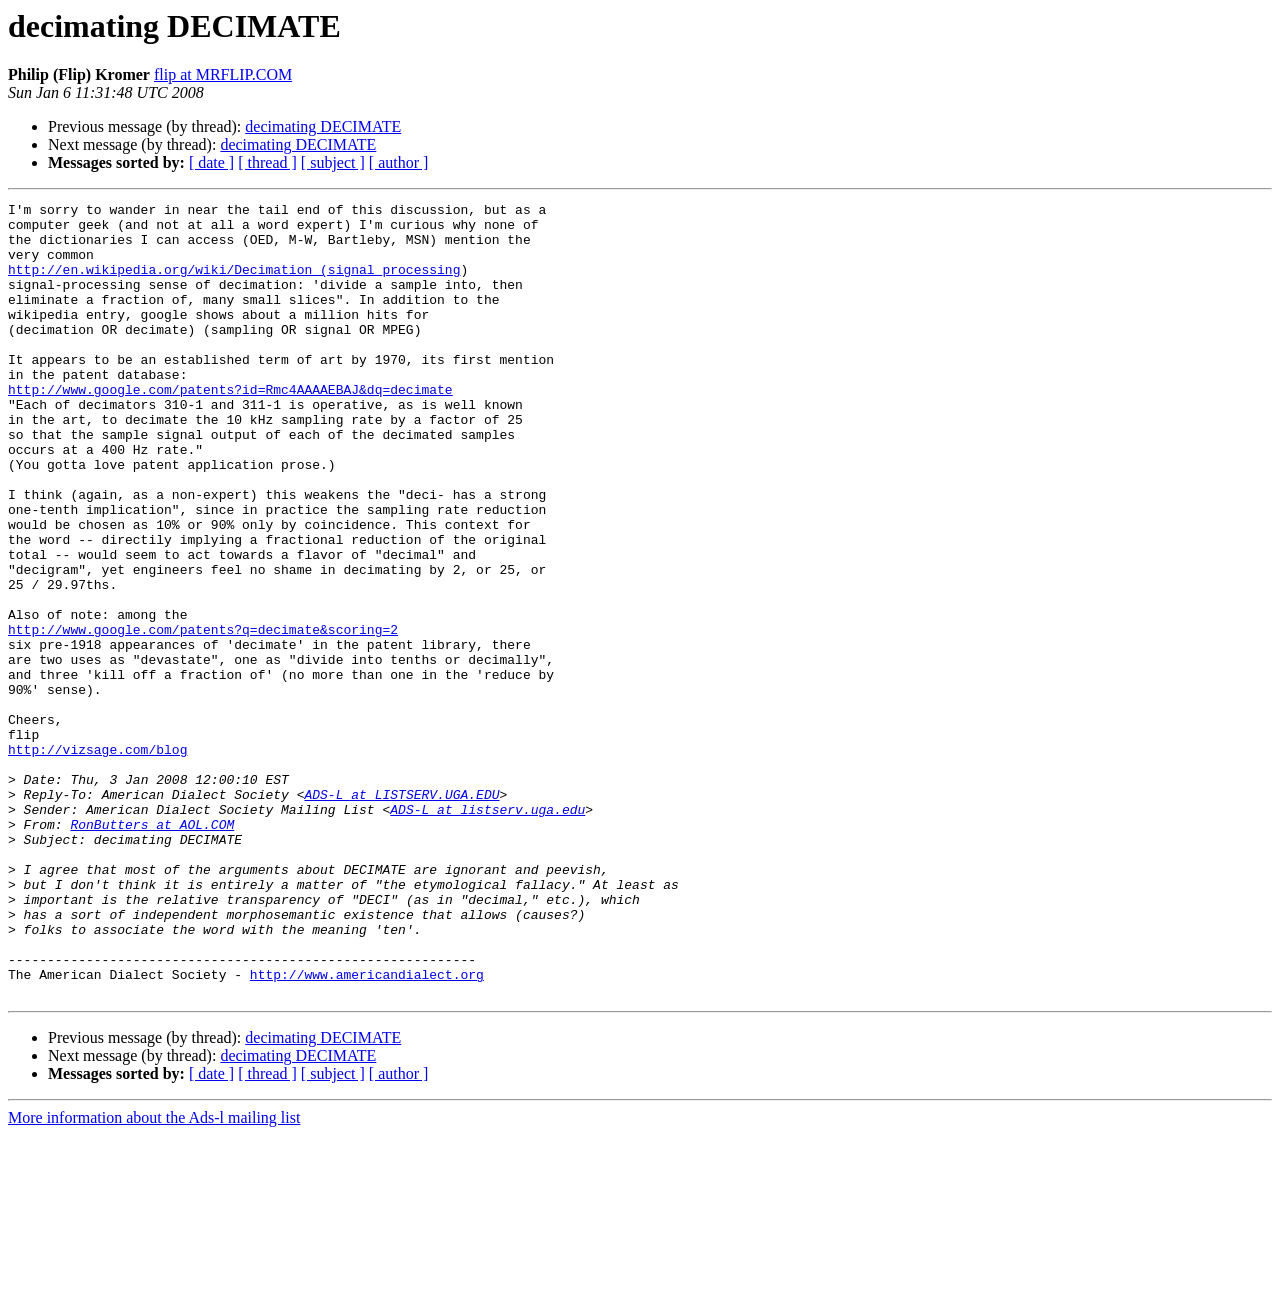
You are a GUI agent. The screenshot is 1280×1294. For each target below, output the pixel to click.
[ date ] (211, 162)
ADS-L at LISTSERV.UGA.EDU (401, 914)
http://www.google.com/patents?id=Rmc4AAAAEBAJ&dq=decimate (230, 428)
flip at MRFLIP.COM (223, 74)
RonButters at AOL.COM (152, 950)
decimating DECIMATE (323, 126)
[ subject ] (333, 162)
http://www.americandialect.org (367, 1130)
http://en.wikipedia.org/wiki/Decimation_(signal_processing (234, 284)
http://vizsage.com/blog (97, 860)
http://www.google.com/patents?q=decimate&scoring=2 (203, 716)
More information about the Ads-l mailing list (154, 1276)
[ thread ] (267, 162)
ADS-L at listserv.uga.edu (487, 932)
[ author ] (399, 162)
